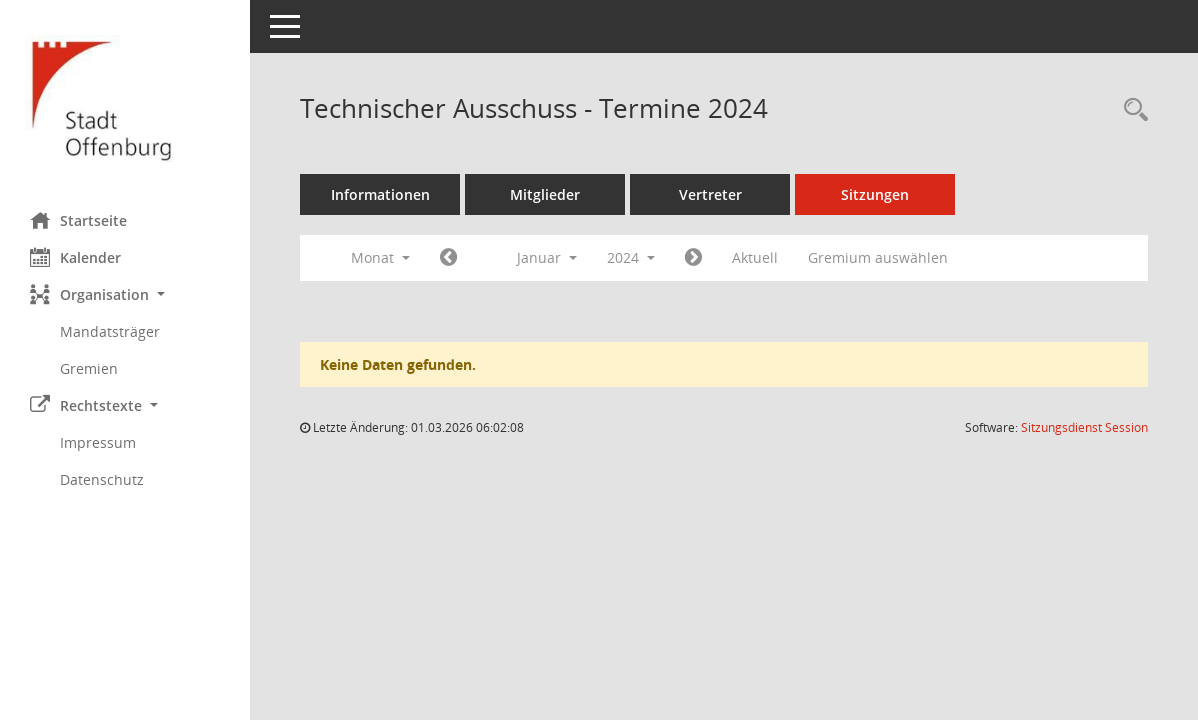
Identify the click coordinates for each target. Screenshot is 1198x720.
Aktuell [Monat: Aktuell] (755, 257)
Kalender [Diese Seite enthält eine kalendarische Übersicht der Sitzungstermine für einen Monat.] (75, 257)
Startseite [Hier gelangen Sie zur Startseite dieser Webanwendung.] (78, 220)
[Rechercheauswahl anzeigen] (1131, 110)
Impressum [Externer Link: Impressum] (98, 442)
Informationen (380, 194)
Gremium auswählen (878, 257)
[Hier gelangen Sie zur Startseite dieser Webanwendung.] (125, 98)
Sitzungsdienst (1084, 427)
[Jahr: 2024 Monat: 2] (693, 258)
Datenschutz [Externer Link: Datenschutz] (102, 479)
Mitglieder (545, 194)
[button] (125, 294)
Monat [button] (380, 257)
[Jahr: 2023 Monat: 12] (448, 258)
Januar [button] (547, 257)
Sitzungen (875, 194)
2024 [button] (631, 257)
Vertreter (710, 194)
